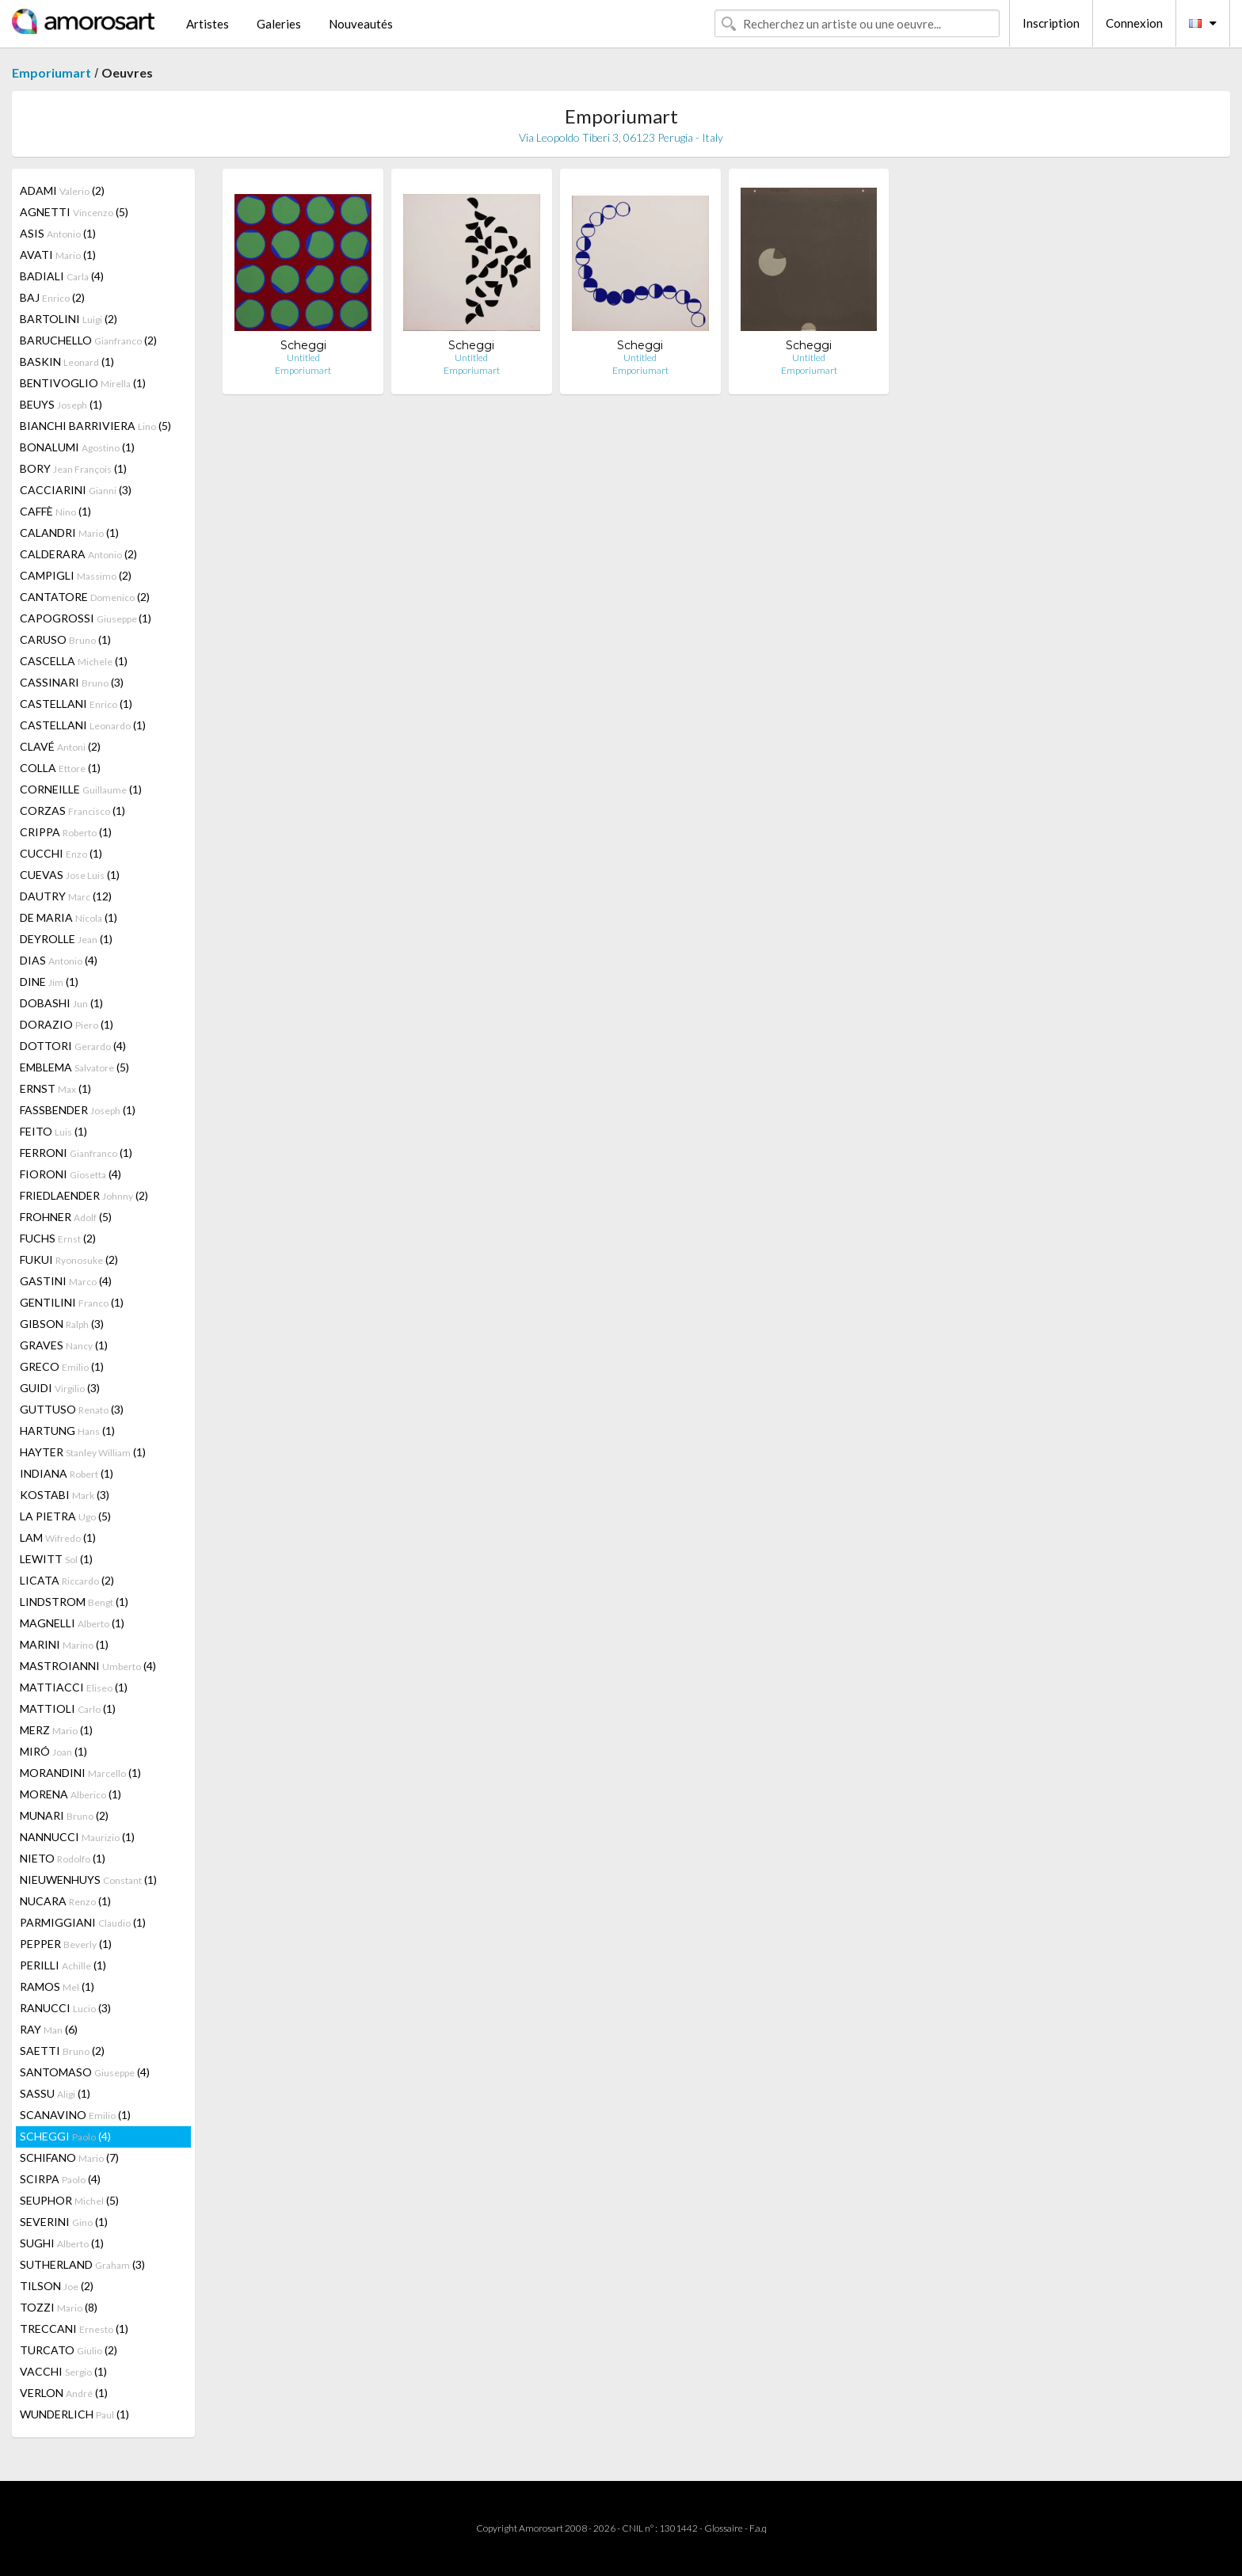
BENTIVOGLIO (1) (83, 383)
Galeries (279, 24)
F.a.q (758, 2528)
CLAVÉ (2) (60, 746)
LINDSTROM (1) (74, 1601)
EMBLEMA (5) (74, 1067)
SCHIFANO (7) (69, 2157)
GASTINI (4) (66, 1281)
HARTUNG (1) (67, 1430)
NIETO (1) (62, 1858)
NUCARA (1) (65, 1901)
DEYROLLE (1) (66, 939)
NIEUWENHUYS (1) (88, 1879)
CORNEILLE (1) (81, 789)
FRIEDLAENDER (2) (84, 1195)
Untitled (303, 357)
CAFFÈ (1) (55, 511)
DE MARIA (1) (68, 917)
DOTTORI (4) (73, 1045)
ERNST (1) (55, 1088)
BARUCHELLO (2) (88, 340)
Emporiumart (51, 72)
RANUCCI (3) (65, 2008)
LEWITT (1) (56, 1559)
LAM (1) (58, 1537)
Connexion (1134, 23)
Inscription (1051, 23)
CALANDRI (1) (69, 532)
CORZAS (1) (72, 810)
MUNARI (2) (64, 1815)
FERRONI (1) (76, 1152)
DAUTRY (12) (66, 896)
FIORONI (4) (70, 1174)
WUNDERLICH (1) (74, 2414)
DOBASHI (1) (61, 1003)
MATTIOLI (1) (68, 1708)
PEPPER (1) (66, 1943)
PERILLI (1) (63, 1965)
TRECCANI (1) (74, 2328)
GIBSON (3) (62, 1323)
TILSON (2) (56, 2286)
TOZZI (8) (58, 2307)
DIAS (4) (58, 960)
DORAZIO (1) (66, 1024)
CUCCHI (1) (61, 853)
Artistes (207, 24)
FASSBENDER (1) (77, 1110)
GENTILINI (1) (72, 1302)
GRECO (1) (62, 1366)
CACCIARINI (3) (75, 490)
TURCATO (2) (68, 2350)
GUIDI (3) (60, 1388)
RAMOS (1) (57, 1986)
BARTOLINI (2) (68, 318)
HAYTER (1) (83, 1452)
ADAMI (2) (62, 190)
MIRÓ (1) (53, 1751)
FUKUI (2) (69, 1259)
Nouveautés (361, 24)
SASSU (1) (55, 2093)
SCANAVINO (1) (75, 2114)
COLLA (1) (60, 767)
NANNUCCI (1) (77, 1837)
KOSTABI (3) (64, 1494)
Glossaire (723, 2528)
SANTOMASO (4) (85, 2072)
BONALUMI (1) (77, 447)
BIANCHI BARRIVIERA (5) (95, 425)
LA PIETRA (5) (65, 1516)
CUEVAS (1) (70, 874)
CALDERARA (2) (78, 554)
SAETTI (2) (62, 2050)
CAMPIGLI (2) (75, 575)
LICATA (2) (67, 1580)
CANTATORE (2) (85, 596)
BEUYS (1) (61, 404)
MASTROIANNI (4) (88, 1665)
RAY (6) (49, 2029)
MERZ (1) (56, 1730)
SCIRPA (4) (60, 2179)
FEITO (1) (53, 1131)
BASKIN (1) (67, 361)
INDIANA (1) (66, 1473)
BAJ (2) (52, 297)
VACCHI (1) (63, 2371)
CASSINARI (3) (72, 682)
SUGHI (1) (62, 2243)
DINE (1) (49, 981)
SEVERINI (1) (64, 2221)
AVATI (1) (58, 254)
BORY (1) (73, 468)
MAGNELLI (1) (72, 1623)
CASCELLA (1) (74, 661)
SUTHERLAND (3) (82, 2264)
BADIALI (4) (62, 276)
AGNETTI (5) (74, 212)
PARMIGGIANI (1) (83, 1922)
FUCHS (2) (58, 1238)
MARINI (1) (64, 1644)
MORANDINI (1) (80, 1772)
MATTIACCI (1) (74, 1687)
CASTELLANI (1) (76, 703)
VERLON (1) (64, 2392)
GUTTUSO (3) (72, 1409)
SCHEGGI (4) (65, 2136)
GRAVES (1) (64, 1345)
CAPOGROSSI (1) (85, 618)
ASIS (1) (58, 233)
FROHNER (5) (66, 1216)
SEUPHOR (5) (69, 2200)
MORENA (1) (70, 1794)
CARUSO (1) (65, 639)
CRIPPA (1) (66, 832)
